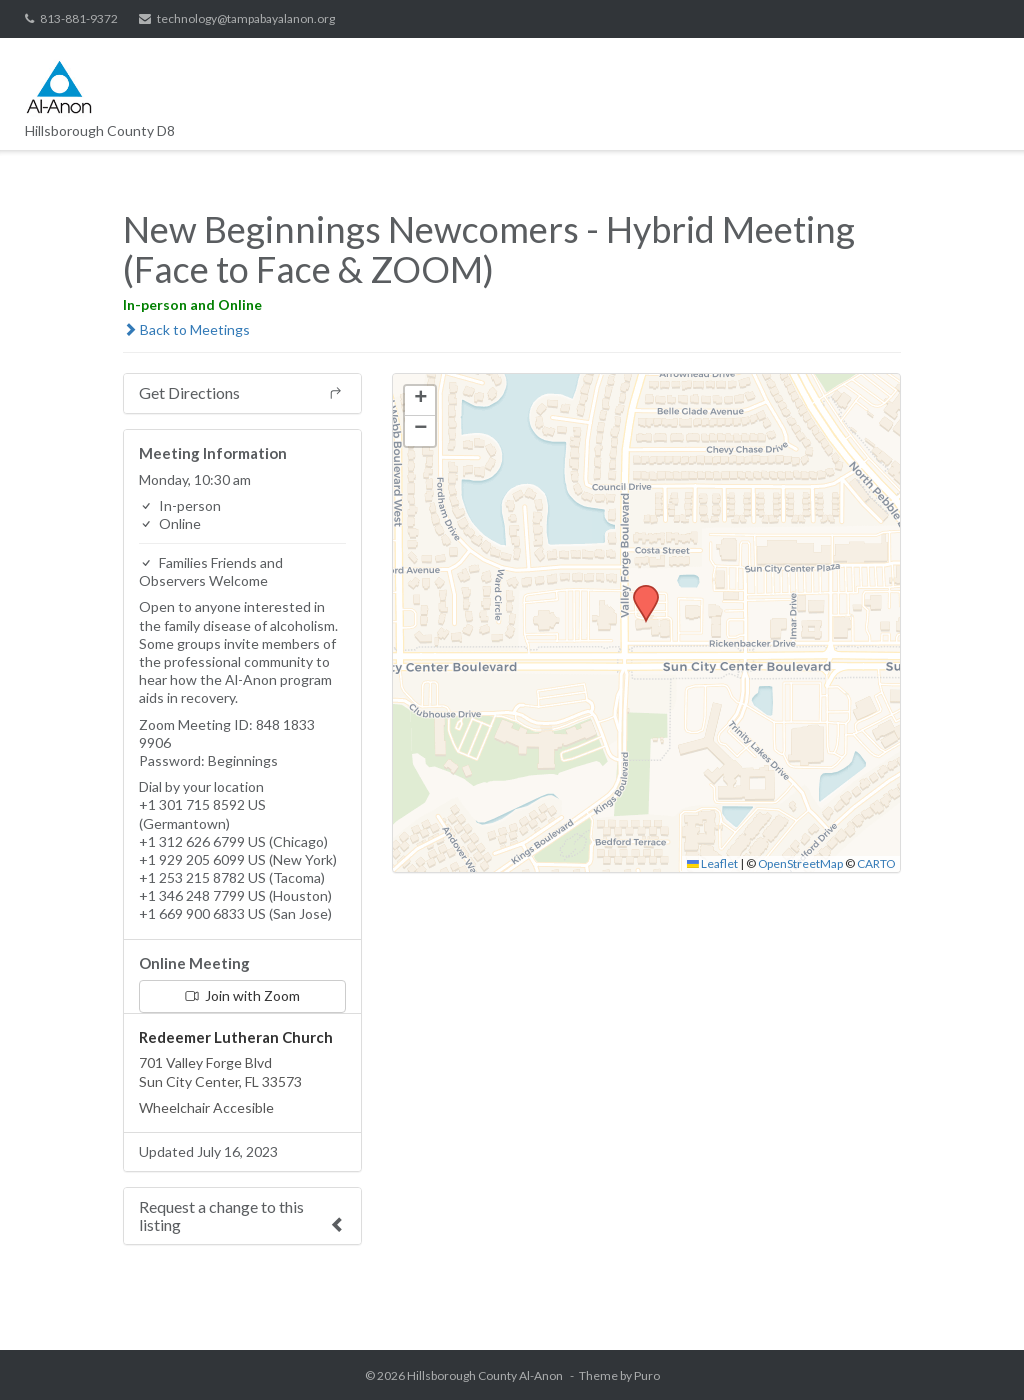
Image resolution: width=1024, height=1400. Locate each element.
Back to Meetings (186, 329)
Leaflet (712, 863)
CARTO (876, 863)
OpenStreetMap (800, 863)
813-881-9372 (79, 18)
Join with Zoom (242, 995)
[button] (639, 591)
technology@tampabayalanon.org (246, 18)
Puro (647, 1375)
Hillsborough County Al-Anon (485, 1375)
